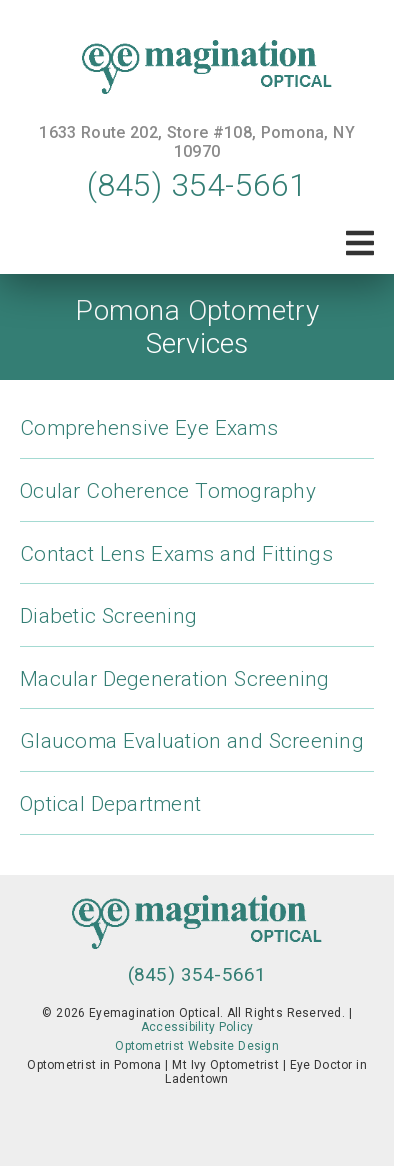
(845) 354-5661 (197, 185)
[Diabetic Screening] (197, 625)
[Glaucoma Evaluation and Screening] (197, 750)
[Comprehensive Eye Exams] (197, 437)
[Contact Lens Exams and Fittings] (197, 563)
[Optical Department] (197, 813)
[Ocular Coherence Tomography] (197, 500)
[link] (197, 69)
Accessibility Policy (197, 1027)
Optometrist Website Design (197, 1046)
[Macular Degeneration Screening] (197, 688)
